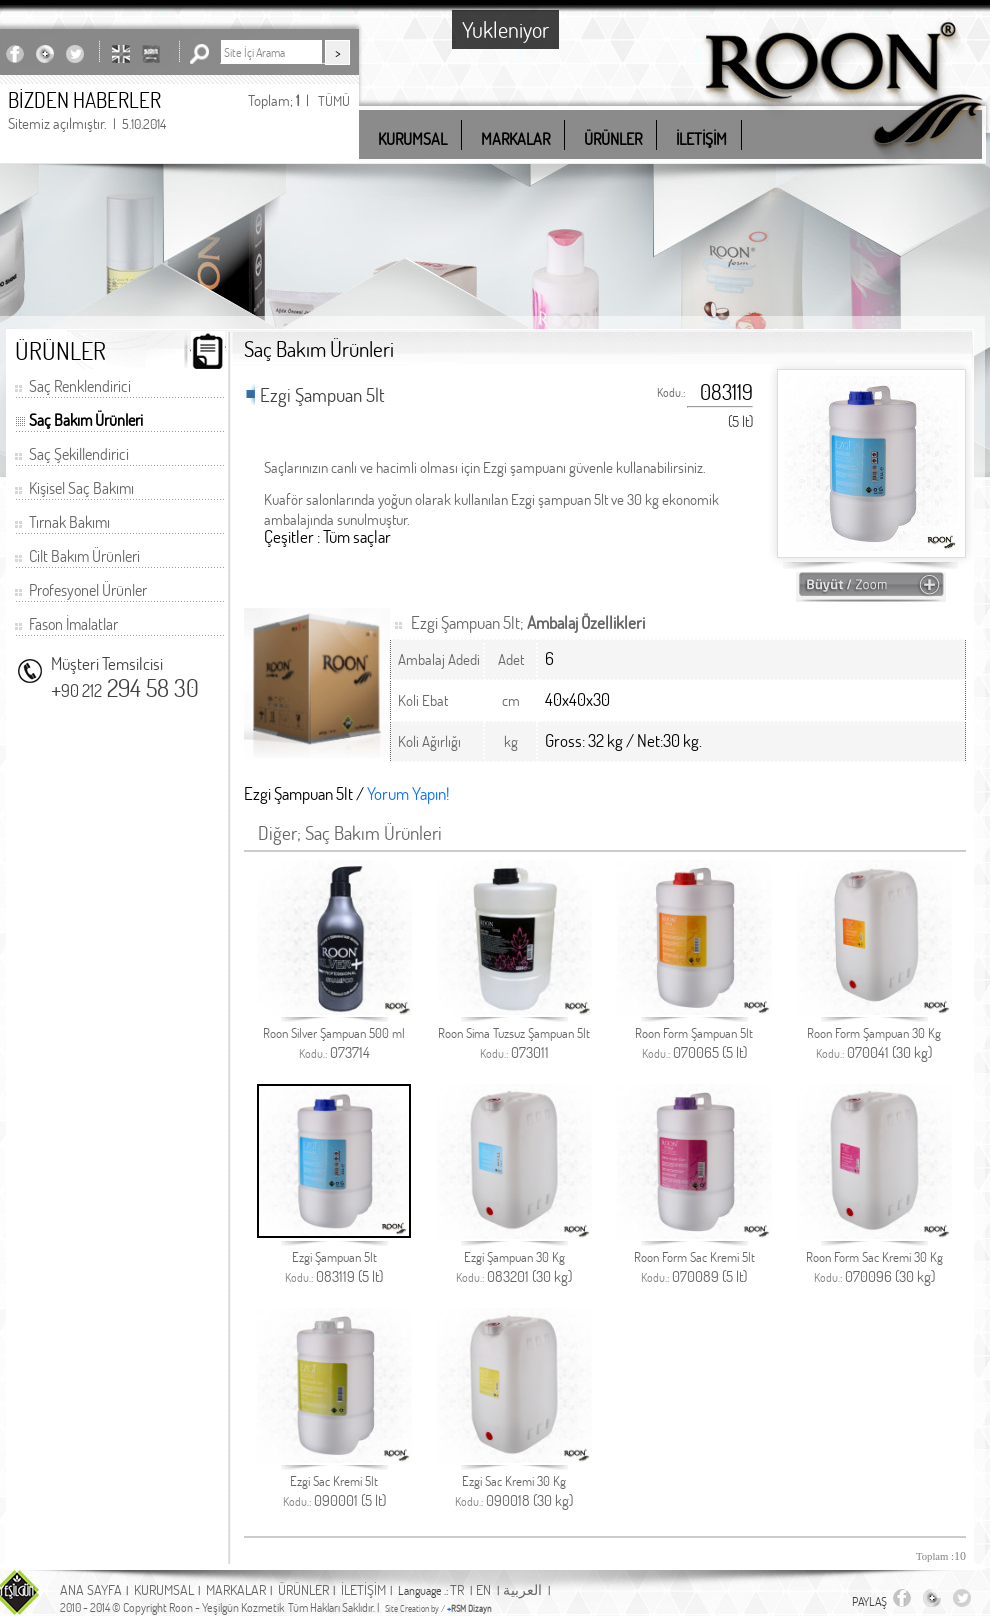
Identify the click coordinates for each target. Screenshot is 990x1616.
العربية (522, 1589)
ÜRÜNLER (303, 1589)
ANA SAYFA (91, 1589)
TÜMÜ (334, 100)
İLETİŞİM (363, 1589)
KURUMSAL (164, 1589)
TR (457, 1589)
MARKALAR (236, 1589)
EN (483, 1589)
